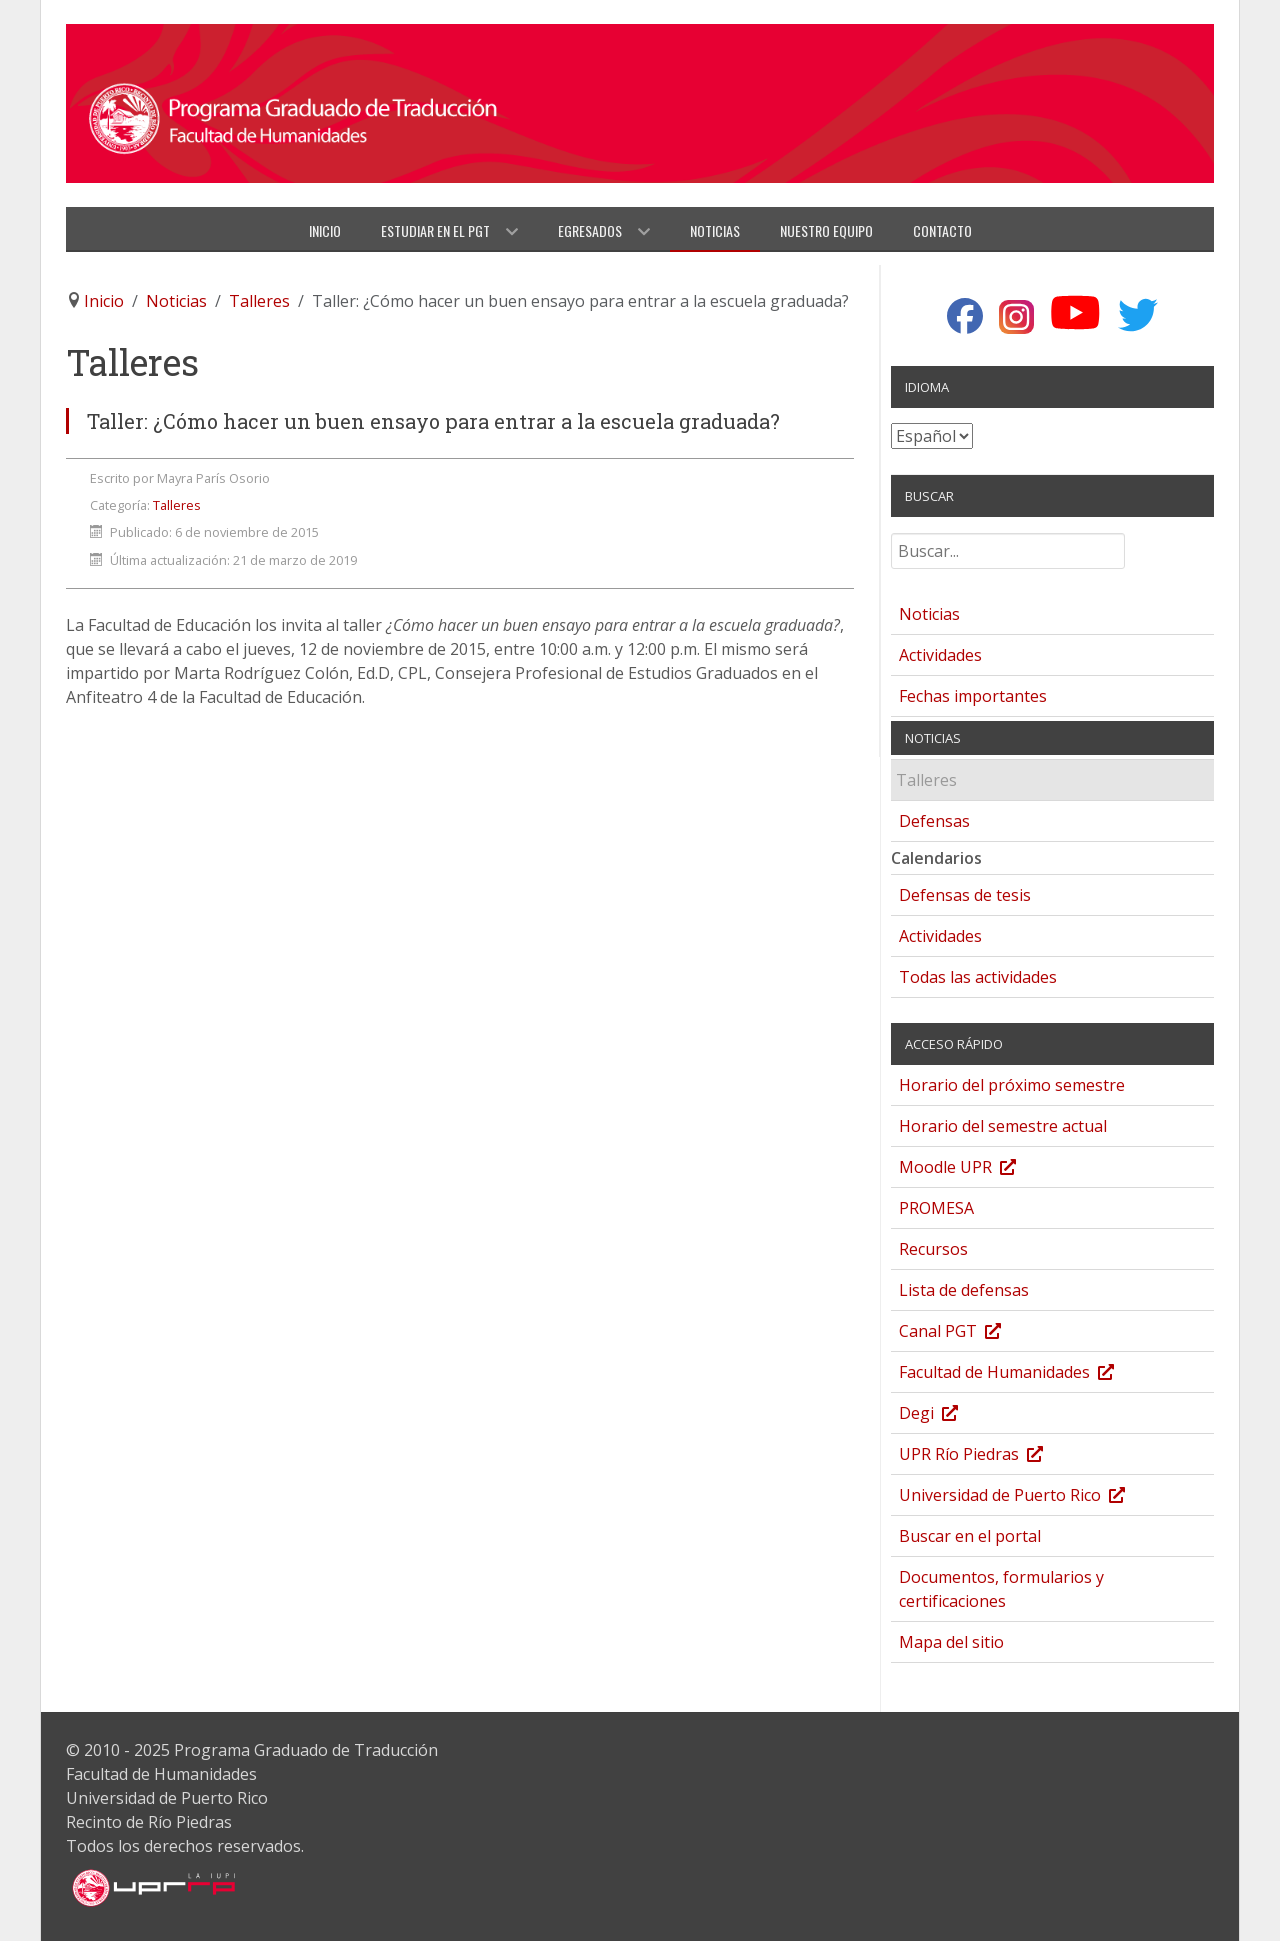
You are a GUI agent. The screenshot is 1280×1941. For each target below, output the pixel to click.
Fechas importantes (973, 696)
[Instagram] (1016, 317)
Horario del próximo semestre (1012, 1085)
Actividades (940, 655)
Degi (948, 1415)
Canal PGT (970, 1333)
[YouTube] (1075, 313)
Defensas (934, 821)
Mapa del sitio (951, 1642)
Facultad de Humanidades (1026, 1374)
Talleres (177, 505)
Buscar (891, 541)
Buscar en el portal (970, 1536)
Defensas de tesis (965, 895)
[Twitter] (1138, 315)
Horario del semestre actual (1003, 1126)
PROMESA (936, 1208)
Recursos (933, 1249)
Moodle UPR (977, 1169)
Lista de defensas (964, 1290)
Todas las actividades (978, 977)
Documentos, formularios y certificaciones (1001, 1589)
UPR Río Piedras (991, 1456)
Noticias (929, 614)
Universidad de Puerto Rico (1032, 1497)
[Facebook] (964, 317)
